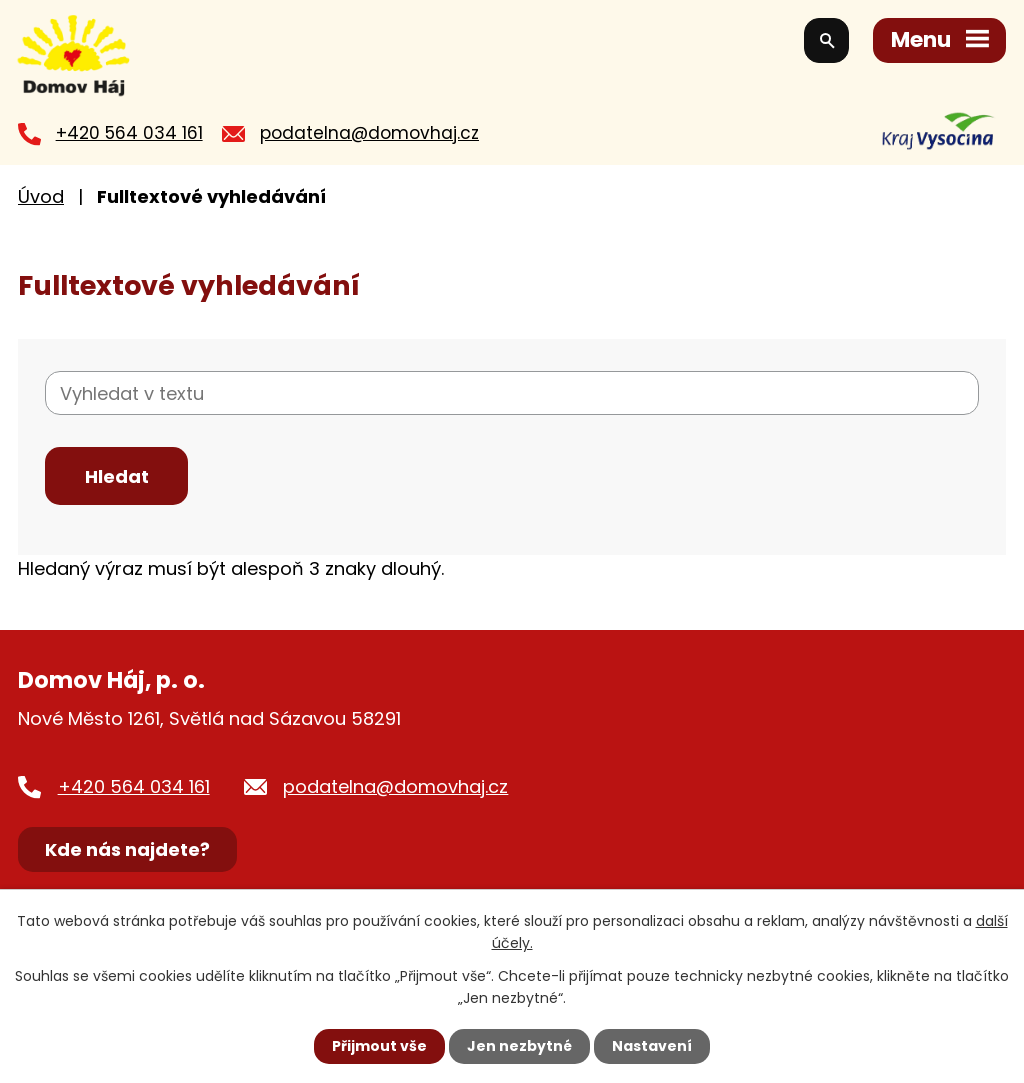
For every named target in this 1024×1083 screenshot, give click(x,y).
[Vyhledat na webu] (512, 392)
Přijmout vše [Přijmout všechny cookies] (379, 1046)
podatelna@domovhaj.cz (369, 133)
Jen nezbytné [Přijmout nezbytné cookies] (519, 1046)
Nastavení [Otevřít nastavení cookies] (652, 1046)
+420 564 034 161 (129, 133)
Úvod (41, 196)
